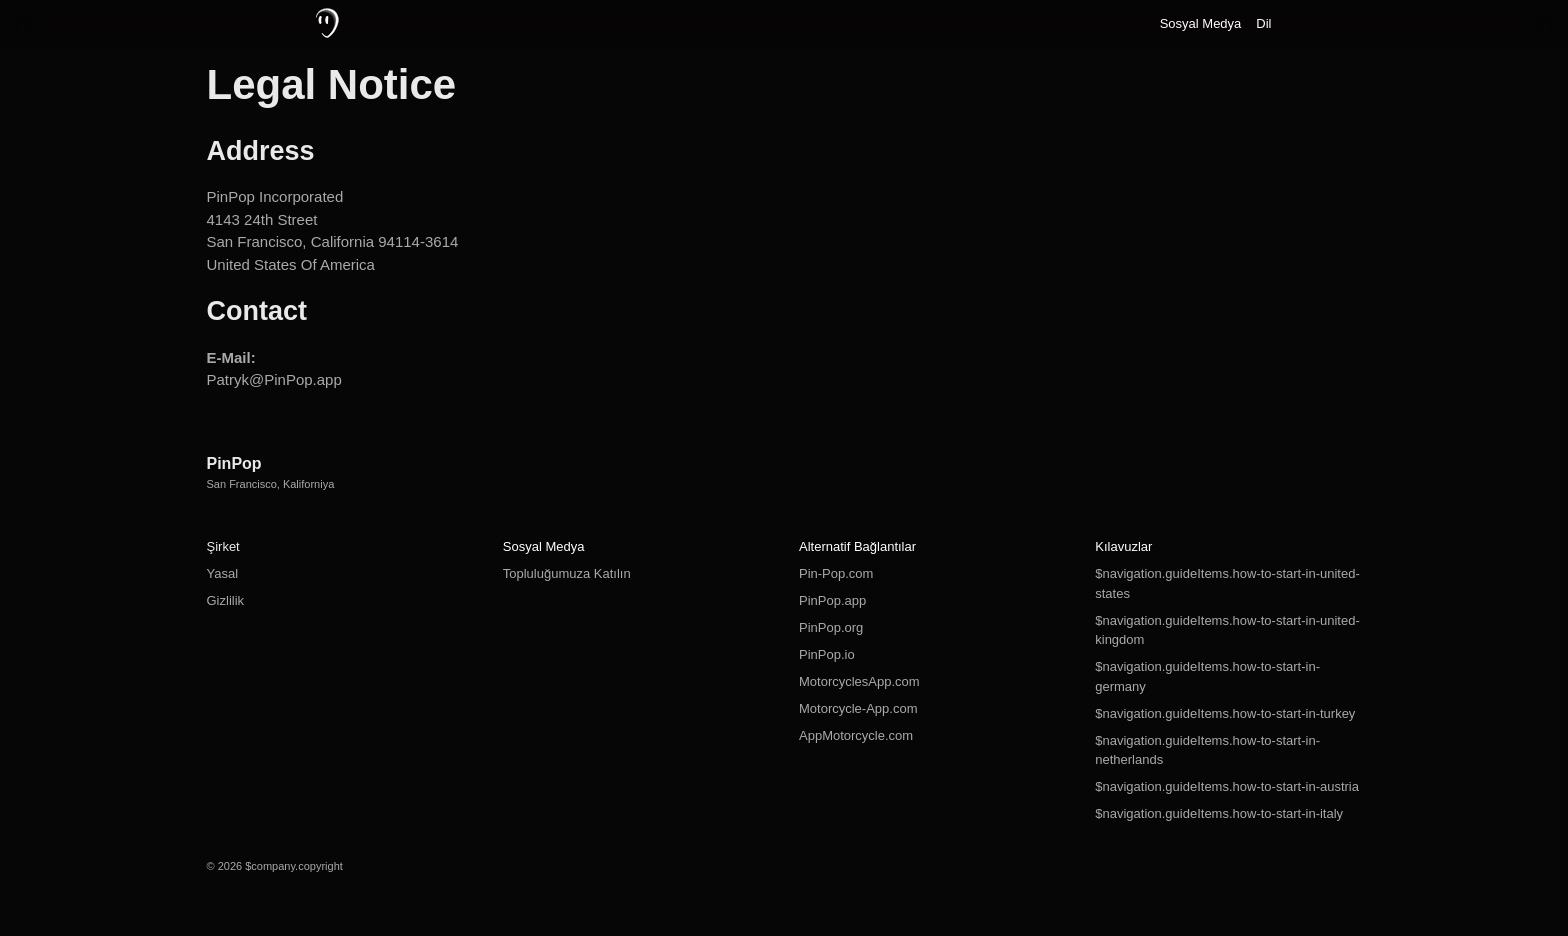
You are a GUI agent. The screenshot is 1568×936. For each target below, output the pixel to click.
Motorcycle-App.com (858, 708)
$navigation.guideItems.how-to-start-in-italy (1219, 813)
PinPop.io (827, 654)
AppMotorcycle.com (856, 735)
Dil (1263, 23)
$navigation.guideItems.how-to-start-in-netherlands (1207, 750)
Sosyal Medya (1201, 23)
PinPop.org (831, 627)
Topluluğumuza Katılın (567, 573)
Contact (257, 311)
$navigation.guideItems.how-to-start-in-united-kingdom (1227, 630)
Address (261, 151)
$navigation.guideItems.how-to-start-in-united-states (1227, 583)
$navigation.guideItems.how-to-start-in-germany (1207, 676)
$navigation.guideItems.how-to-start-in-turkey (1225, 713)
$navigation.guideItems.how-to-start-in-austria (1227, 786)
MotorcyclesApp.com (859, 681)
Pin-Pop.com (836, 573)
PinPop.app (832, 600)
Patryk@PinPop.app (274, 379)
